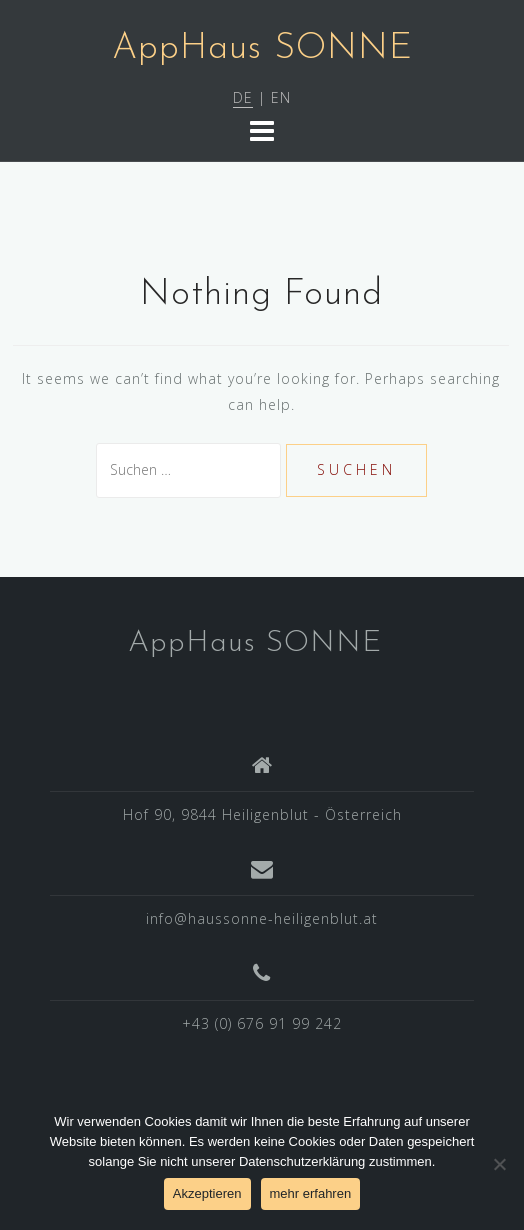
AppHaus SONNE (262, 49)
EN (281, 97)
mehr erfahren (311, 1193)
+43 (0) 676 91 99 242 (262, 1023)
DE (243, 97)
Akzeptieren (207, 1193)
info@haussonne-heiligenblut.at (262, 918)
